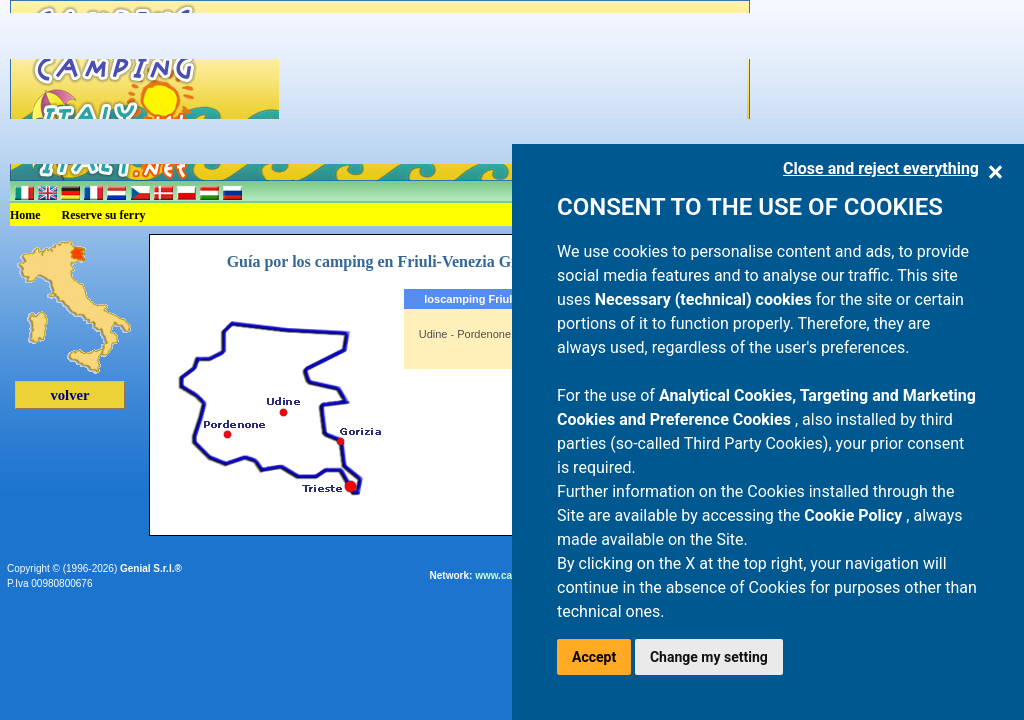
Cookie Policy (855, 515)
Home (25, 215)
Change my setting (709, 657)
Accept (594, 657)
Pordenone (484, 334)
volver (69, 395)
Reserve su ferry (104, 215)
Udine (433, 334)
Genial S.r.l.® (151, 568)
